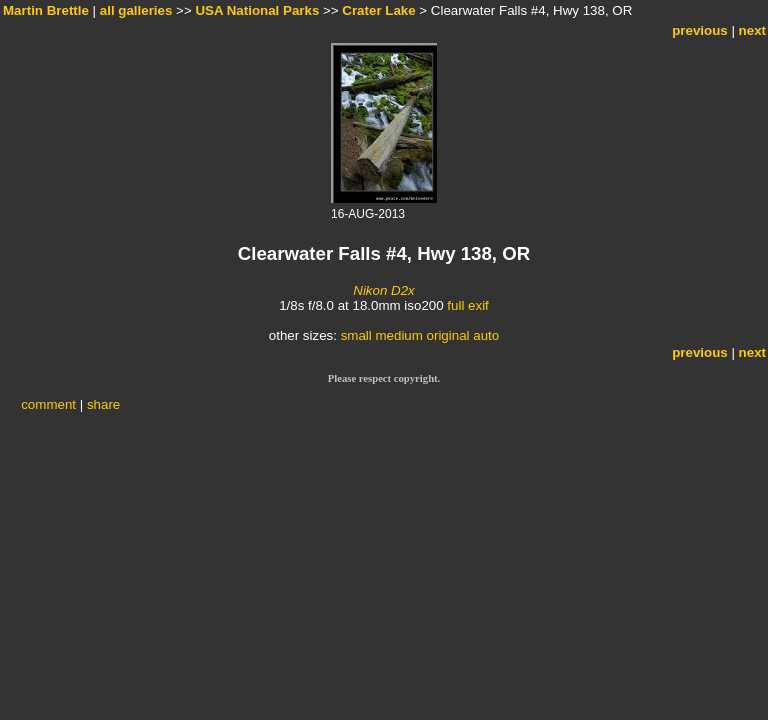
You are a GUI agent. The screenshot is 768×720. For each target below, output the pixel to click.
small (356, 335)
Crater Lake (378, 10)
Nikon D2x (383, 290)
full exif (467, 305)
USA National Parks (257, 10)
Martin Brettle (46, 10)
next (752, 30)
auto (486, 335)
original (448, 335)
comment (48, 404)
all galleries (136, 10)
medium (398, 335)
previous (700, 30)
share (103, 404)
